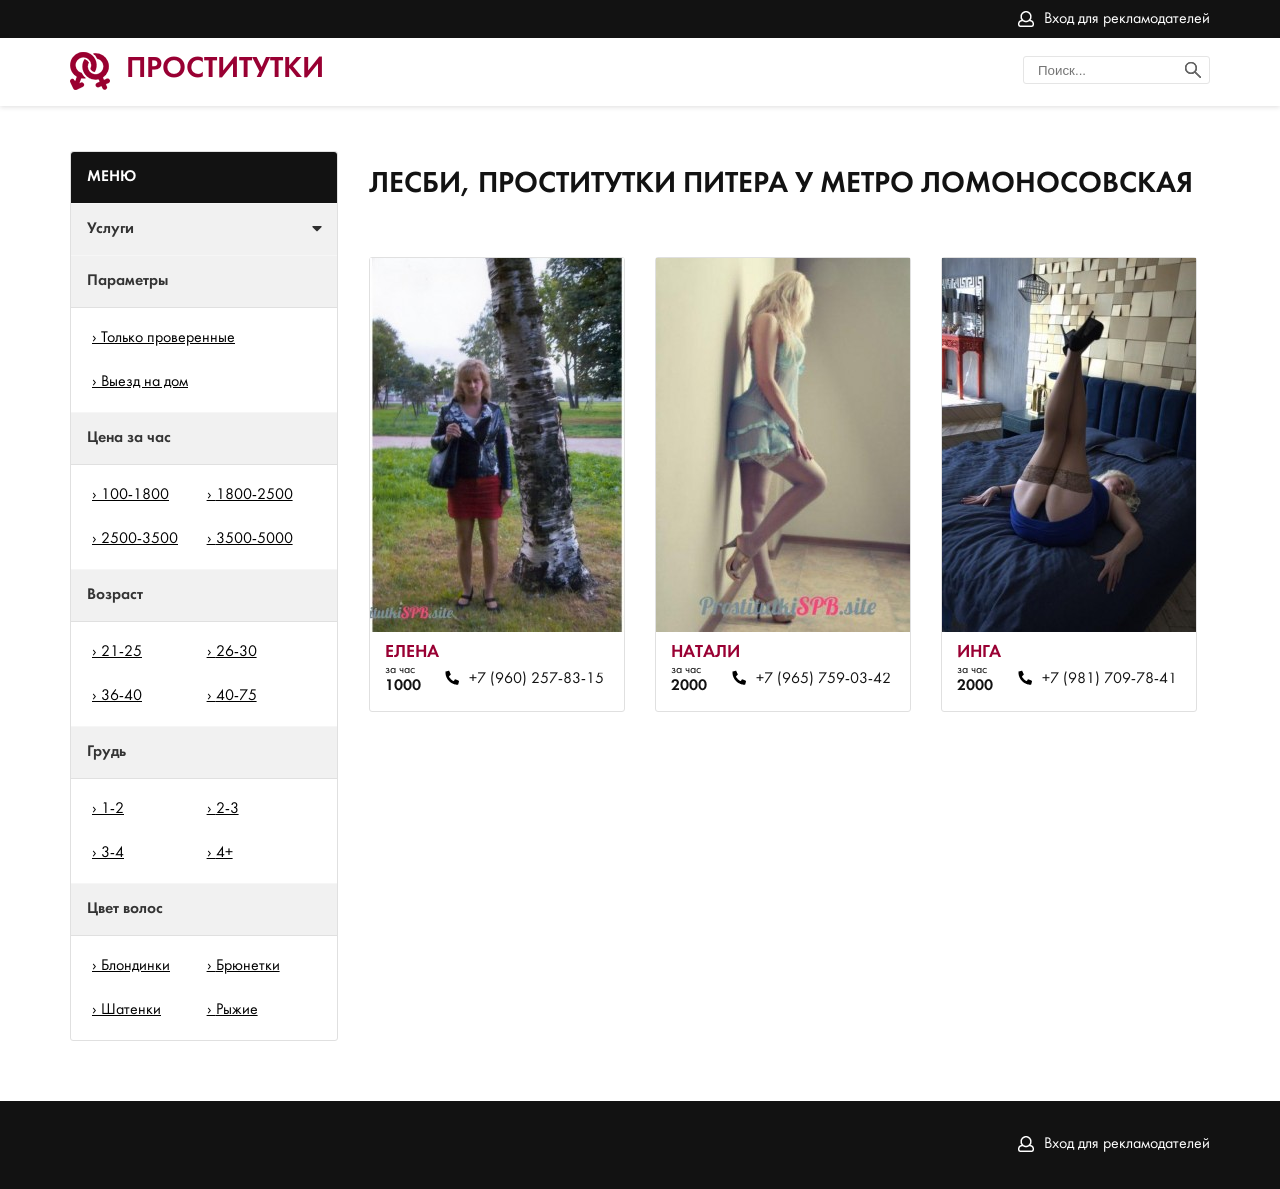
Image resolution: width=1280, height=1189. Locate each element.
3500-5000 (254, 539)
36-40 (121, 696)
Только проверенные (168, 338)
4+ (224, 853)
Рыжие (237, 1010)
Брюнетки (248, 966)
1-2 (112, 809)
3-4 (112, 853)
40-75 (236, 696)
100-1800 (135, 495)
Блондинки (135, 966)
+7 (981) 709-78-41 (1109, 679)
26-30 (236, 652)
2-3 (227, 809)
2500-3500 (139, 539)
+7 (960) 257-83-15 (536, 679)
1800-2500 (254, 495)
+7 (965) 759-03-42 (823, 679)
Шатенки (131, 1010)
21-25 (121, 652)
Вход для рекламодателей (1127, 19)
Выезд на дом (144, 382)
